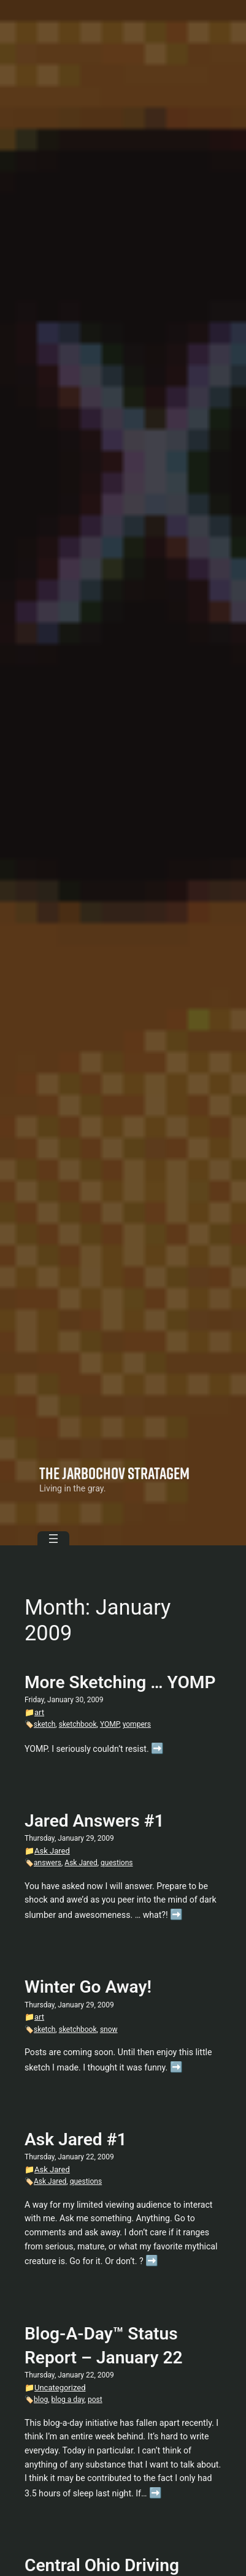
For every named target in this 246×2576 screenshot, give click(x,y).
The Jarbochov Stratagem (114, 1473)
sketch (44, 1724)
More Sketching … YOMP (120, 1682)
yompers (137, 1724)
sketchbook (78, 1724)
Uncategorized (59, 2387)
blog (41, 2399)
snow (109, 2029)
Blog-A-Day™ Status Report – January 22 (104, 2346)
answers (47, 1862)
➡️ (157, 1748)
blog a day (68, 2399)
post (95, 2399)
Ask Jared (52, 1850)
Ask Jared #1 (76, 2139)
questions (117, 1862)
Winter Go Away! (88, 1987)
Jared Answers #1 (94, 1821)
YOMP (109, 1724)
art (39, 1712)
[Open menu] (53, 1538)
